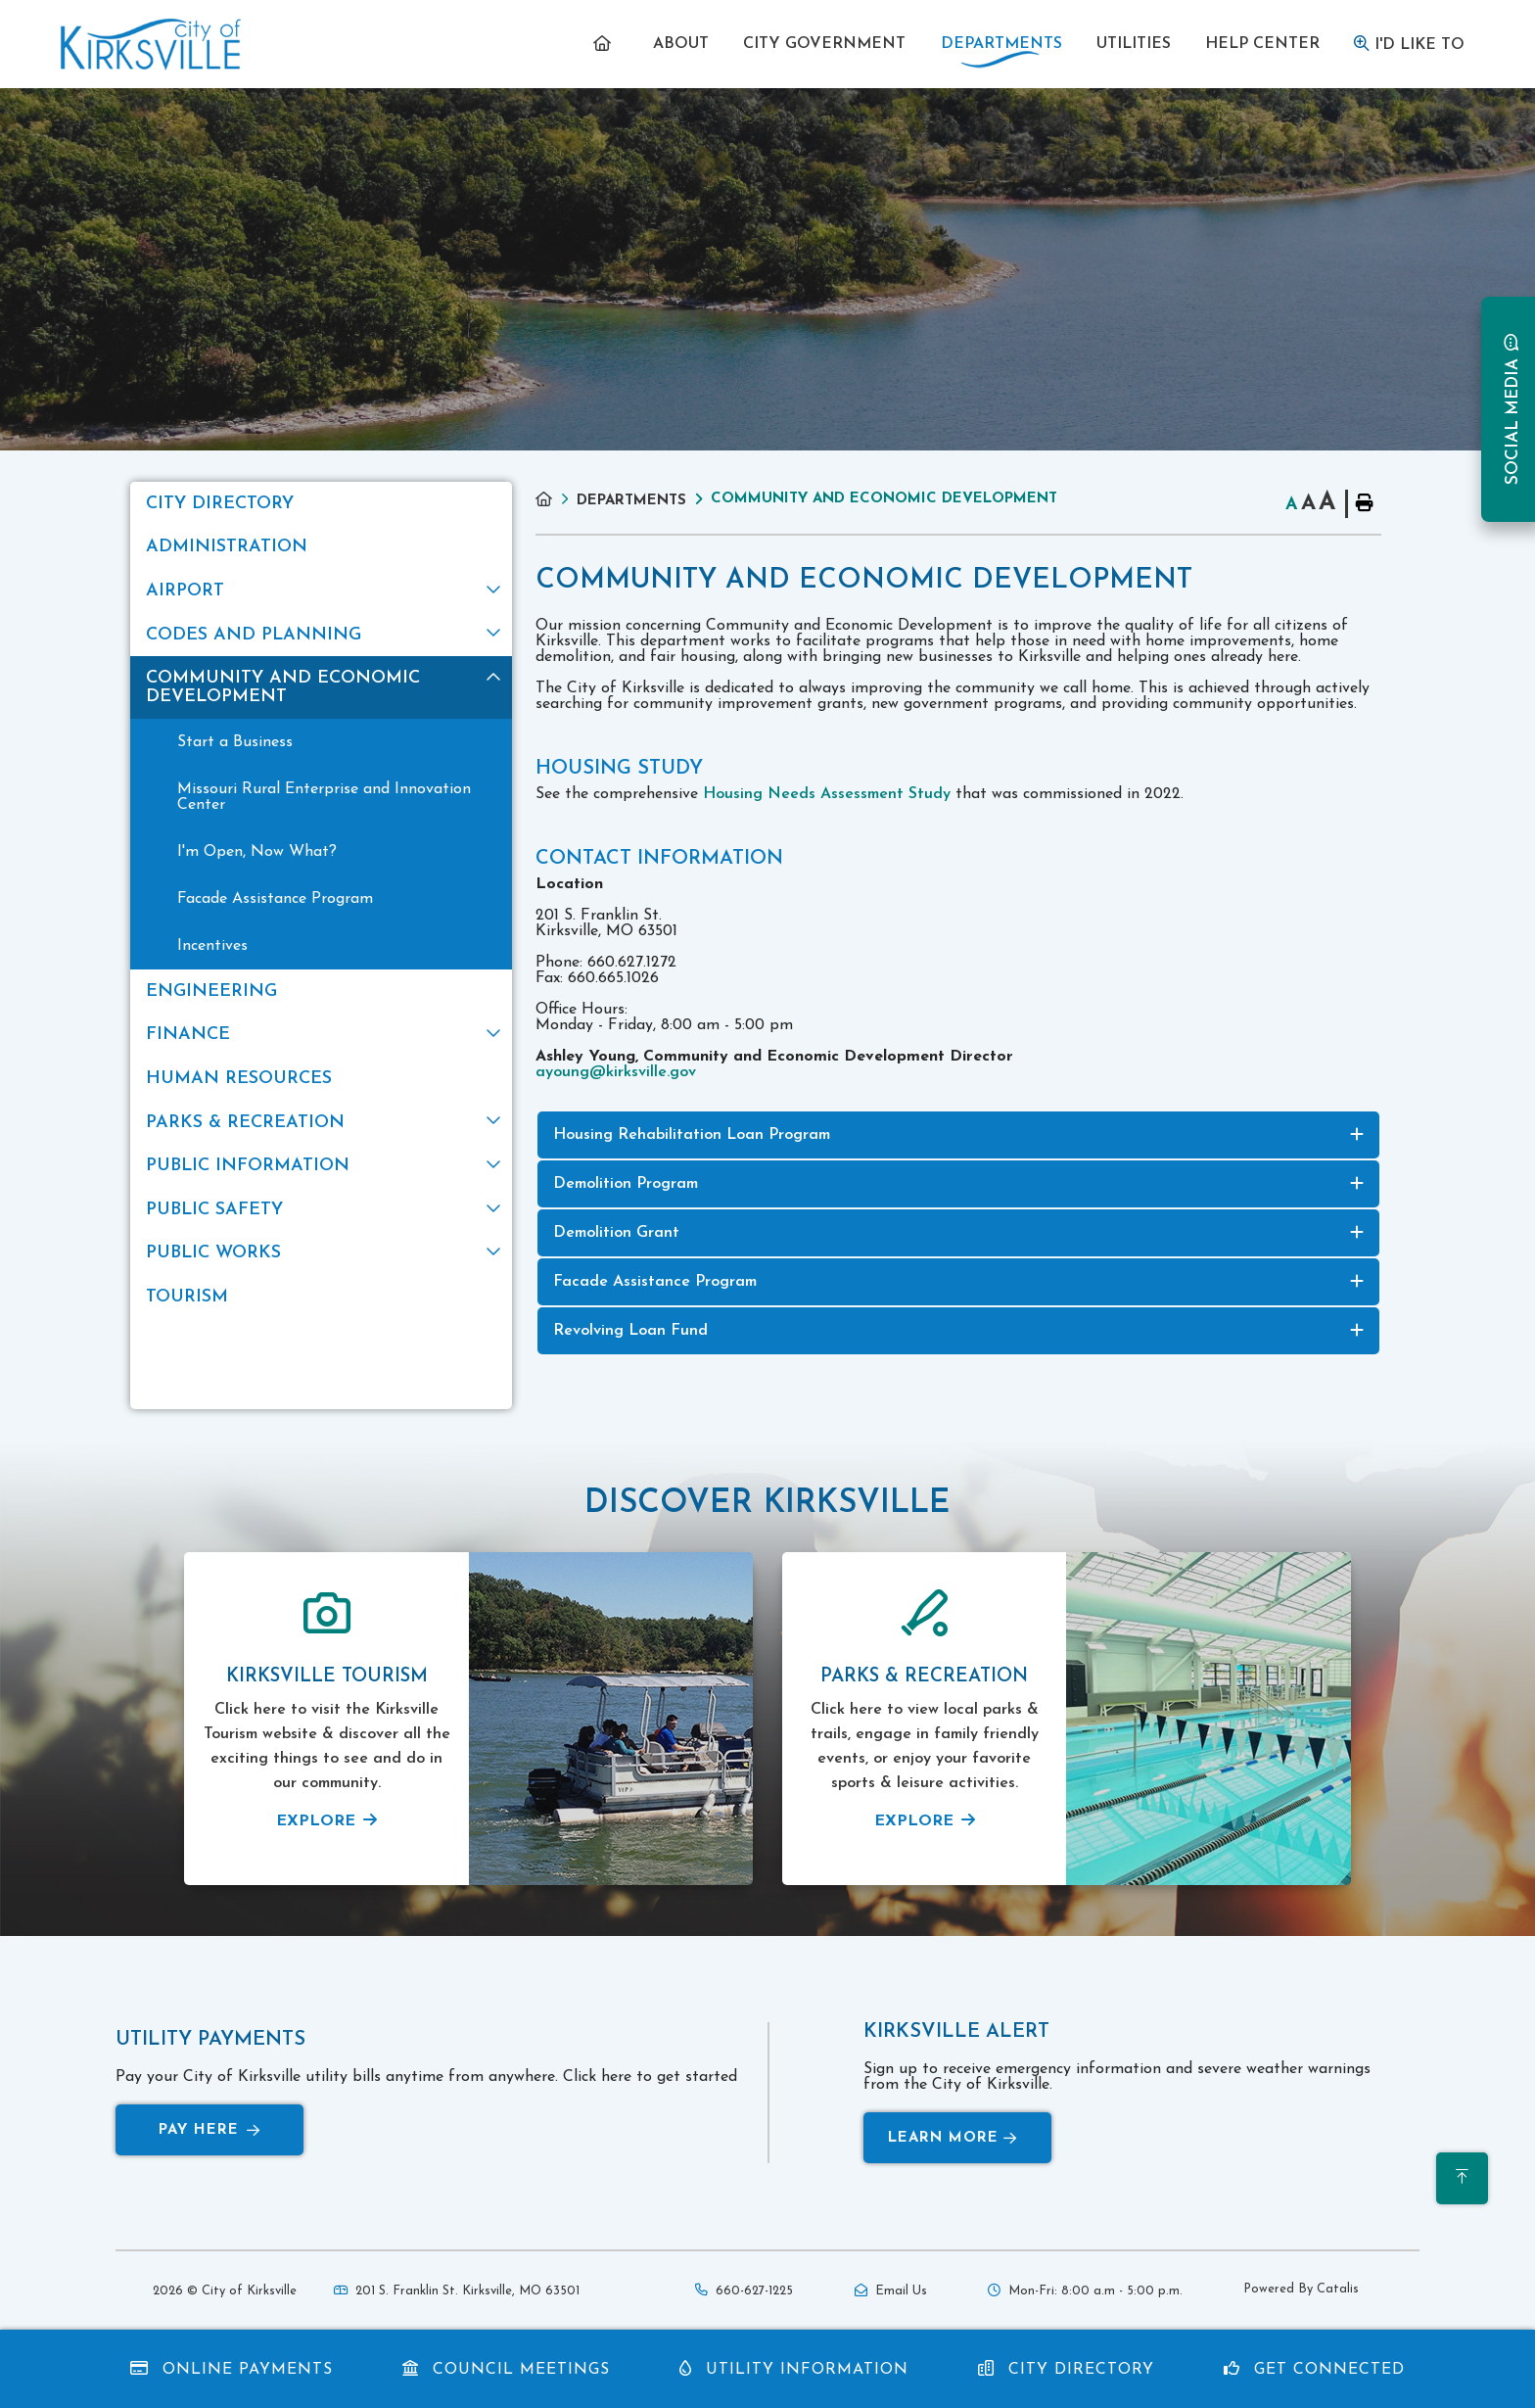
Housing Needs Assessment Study (827, 794)
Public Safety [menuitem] (214, 1210)
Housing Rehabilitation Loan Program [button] (691, 1135)
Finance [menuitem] (188, 1034)
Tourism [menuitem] (187, 1297)
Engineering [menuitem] (211, 991)
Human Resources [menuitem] (239, 1078)
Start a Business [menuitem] (235, 742)
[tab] (958, 1134)
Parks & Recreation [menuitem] (245, 1122)
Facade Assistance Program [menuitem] (275, 899)
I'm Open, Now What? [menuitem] (257, 852)
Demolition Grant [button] (616, 1233)
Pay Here (209, 2130)
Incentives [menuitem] (212, 946)
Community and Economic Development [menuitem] (283, 687)
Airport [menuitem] (185, 591)
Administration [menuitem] (226, 547)
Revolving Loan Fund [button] (630, 1331)
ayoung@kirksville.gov (615, 1072)
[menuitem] (605, 44)
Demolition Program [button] (625, 1184)
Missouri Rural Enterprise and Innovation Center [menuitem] (324, 797)
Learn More (952, 2138)
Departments (631, 501)
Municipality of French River (151, 45)
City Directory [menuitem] (220, 504)
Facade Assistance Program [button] (655, 1282)
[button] (493, 589)
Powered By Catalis (1301, 2289)
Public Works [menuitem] (213, 1253)
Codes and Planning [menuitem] (253, 635)
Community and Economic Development (884, 499)
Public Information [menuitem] (247, 1166)
